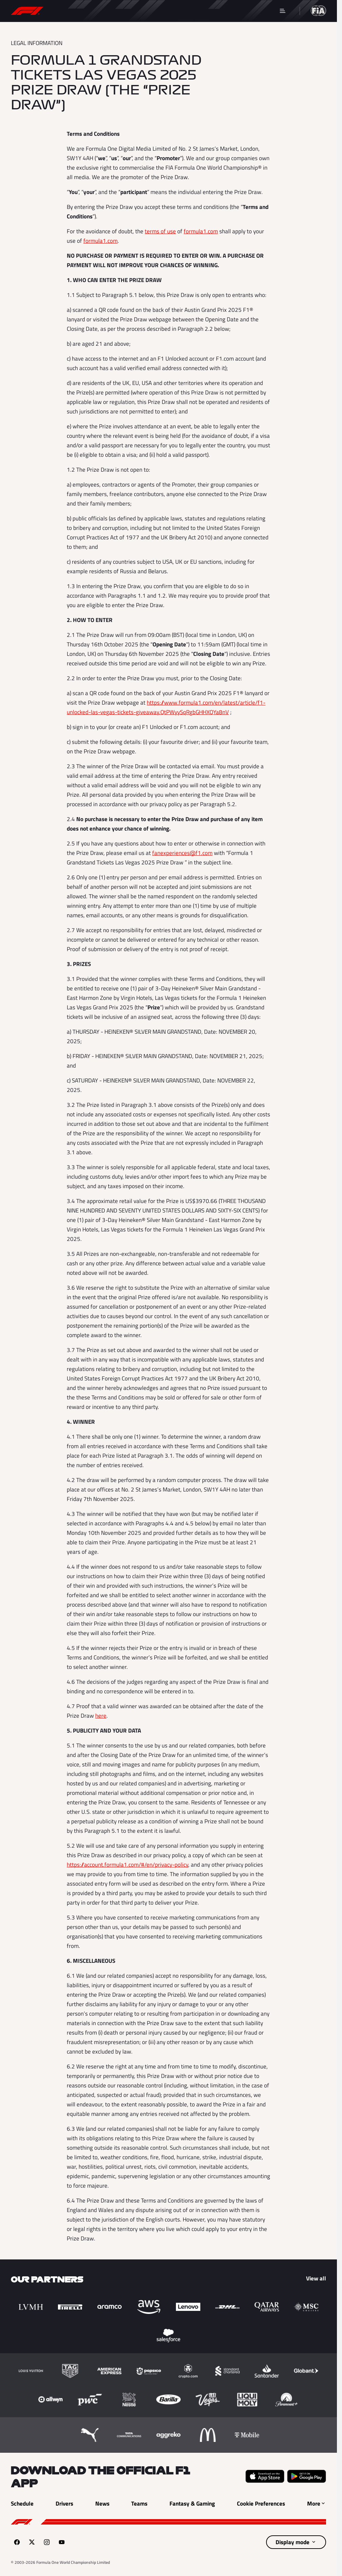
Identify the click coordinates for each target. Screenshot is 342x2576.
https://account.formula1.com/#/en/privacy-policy (127, 1864)
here (100, 1715)
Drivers (176, 10)
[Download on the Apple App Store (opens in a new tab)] (264, 2476)
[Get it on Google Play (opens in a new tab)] (306, 2476)
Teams (211, 10)
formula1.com (201, 231)
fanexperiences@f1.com (182, 853)
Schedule (69, 10)
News (142, 10)
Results (108, 10)
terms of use (160, 231)
